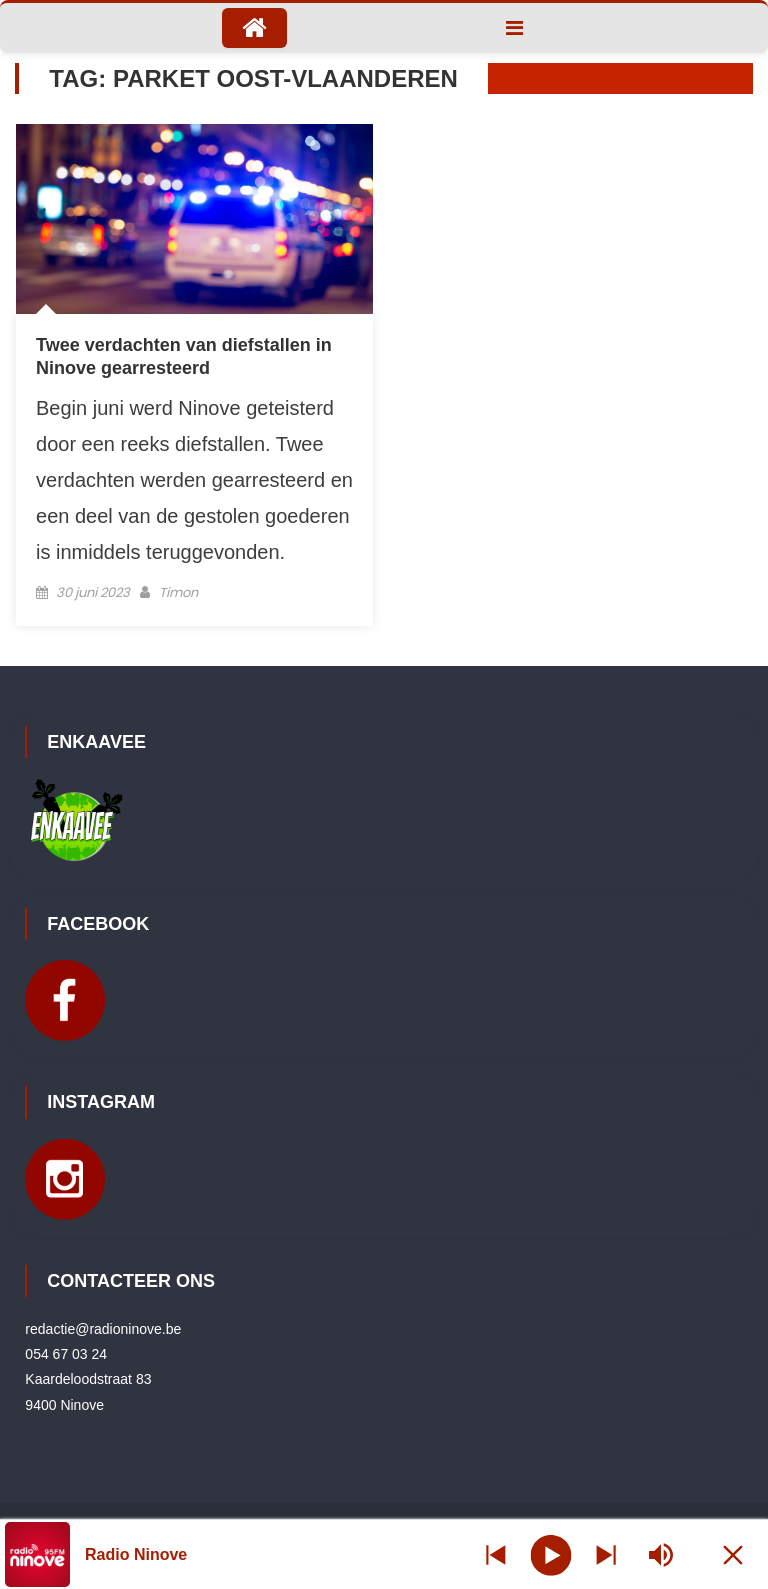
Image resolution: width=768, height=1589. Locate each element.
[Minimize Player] (733, 1554)
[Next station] (496, 1554)
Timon (178, 592)
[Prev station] (606, 1554)
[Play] (550, 1554)
